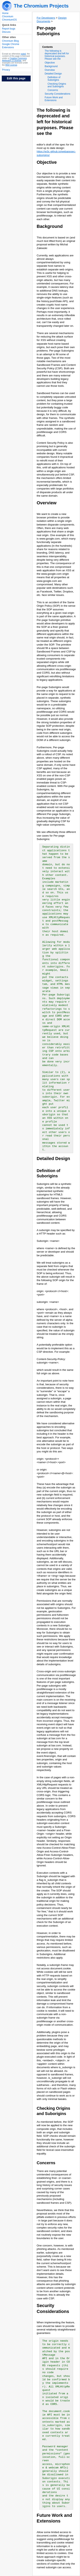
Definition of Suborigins (54, 78)
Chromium (7, 16)
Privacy (6, 69)
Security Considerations (57, 93)
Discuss (6, 32)
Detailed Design (53, 73)
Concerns (53, 90)
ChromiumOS (9, 19)
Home (5, 13)
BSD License (11, 65)
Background (51, 66)
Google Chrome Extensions (10, 46)
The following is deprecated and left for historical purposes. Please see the (57, 54)
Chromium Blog (10, 40)
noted (23, 54)
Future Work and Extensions (54, 99)
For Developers (46, 17)
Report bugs (8, 28)
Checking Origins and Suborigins (57, 85)
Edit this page (16, 78)
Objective (50, 62)
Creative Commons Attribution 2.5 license (14, 59)
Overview (50, 70)
